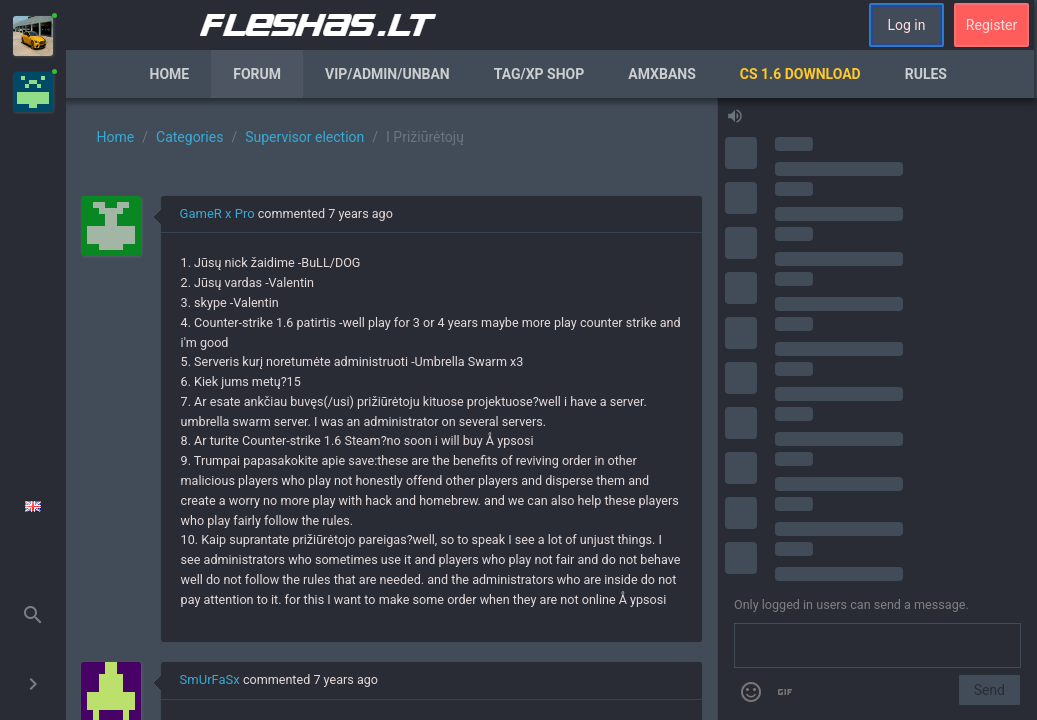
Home (170, 74)
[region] (391, 409)
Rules (926, 74)
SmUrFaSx (210, 679)
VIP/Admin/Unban (387, 74)
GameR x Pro (217, 213)
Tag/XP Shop (539, 74)
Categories (189, 137)
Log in (907, 25)
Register (991, 25)
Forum (257, 74)
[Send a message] (877, 646)
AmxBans (662, 74)
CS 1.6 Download (800, 74)
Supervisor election (304, 137)
